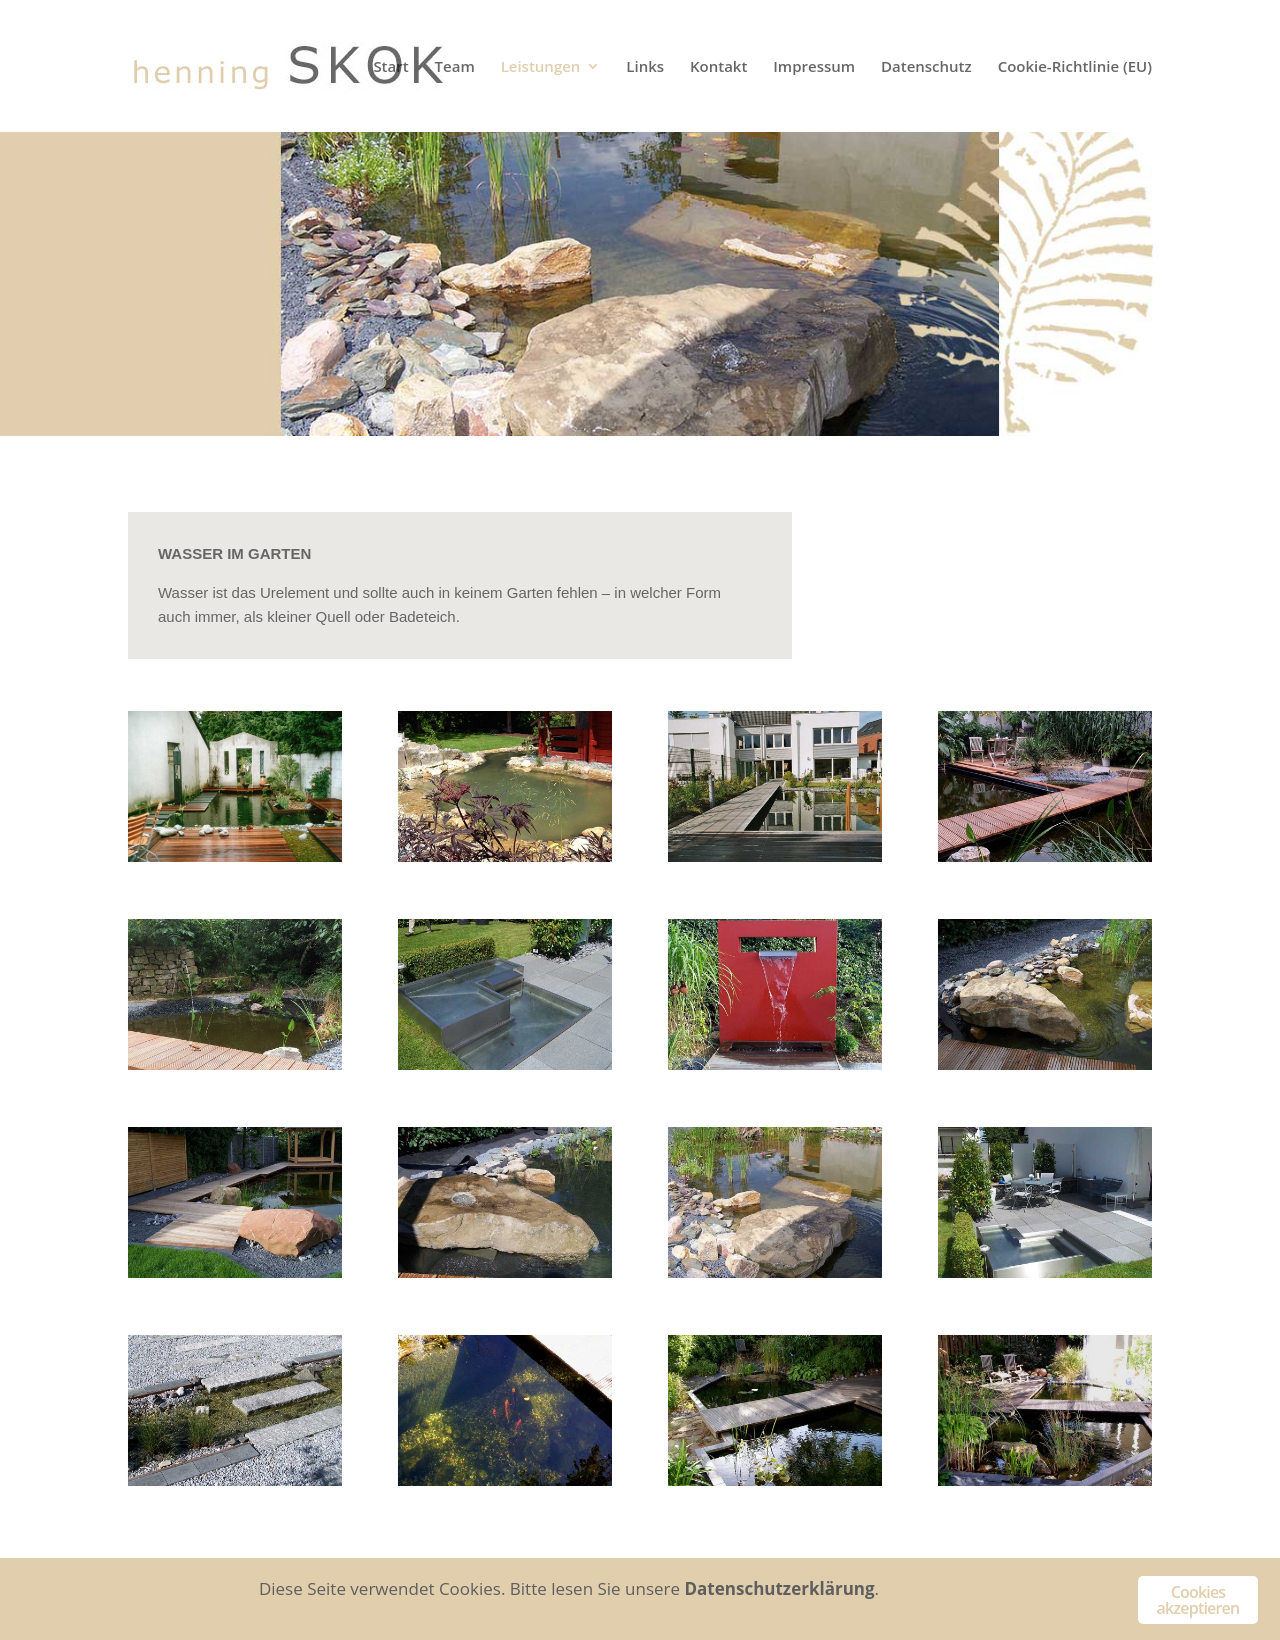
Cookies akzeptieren (1198, 1600)
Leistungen (541, 67)
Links (645, 67)
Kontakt (718, 67)
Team (455, 67)
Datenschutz (926, 67)
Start (390, 67)
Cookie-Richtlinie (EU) (1075, 67)
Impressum (814, 67)
